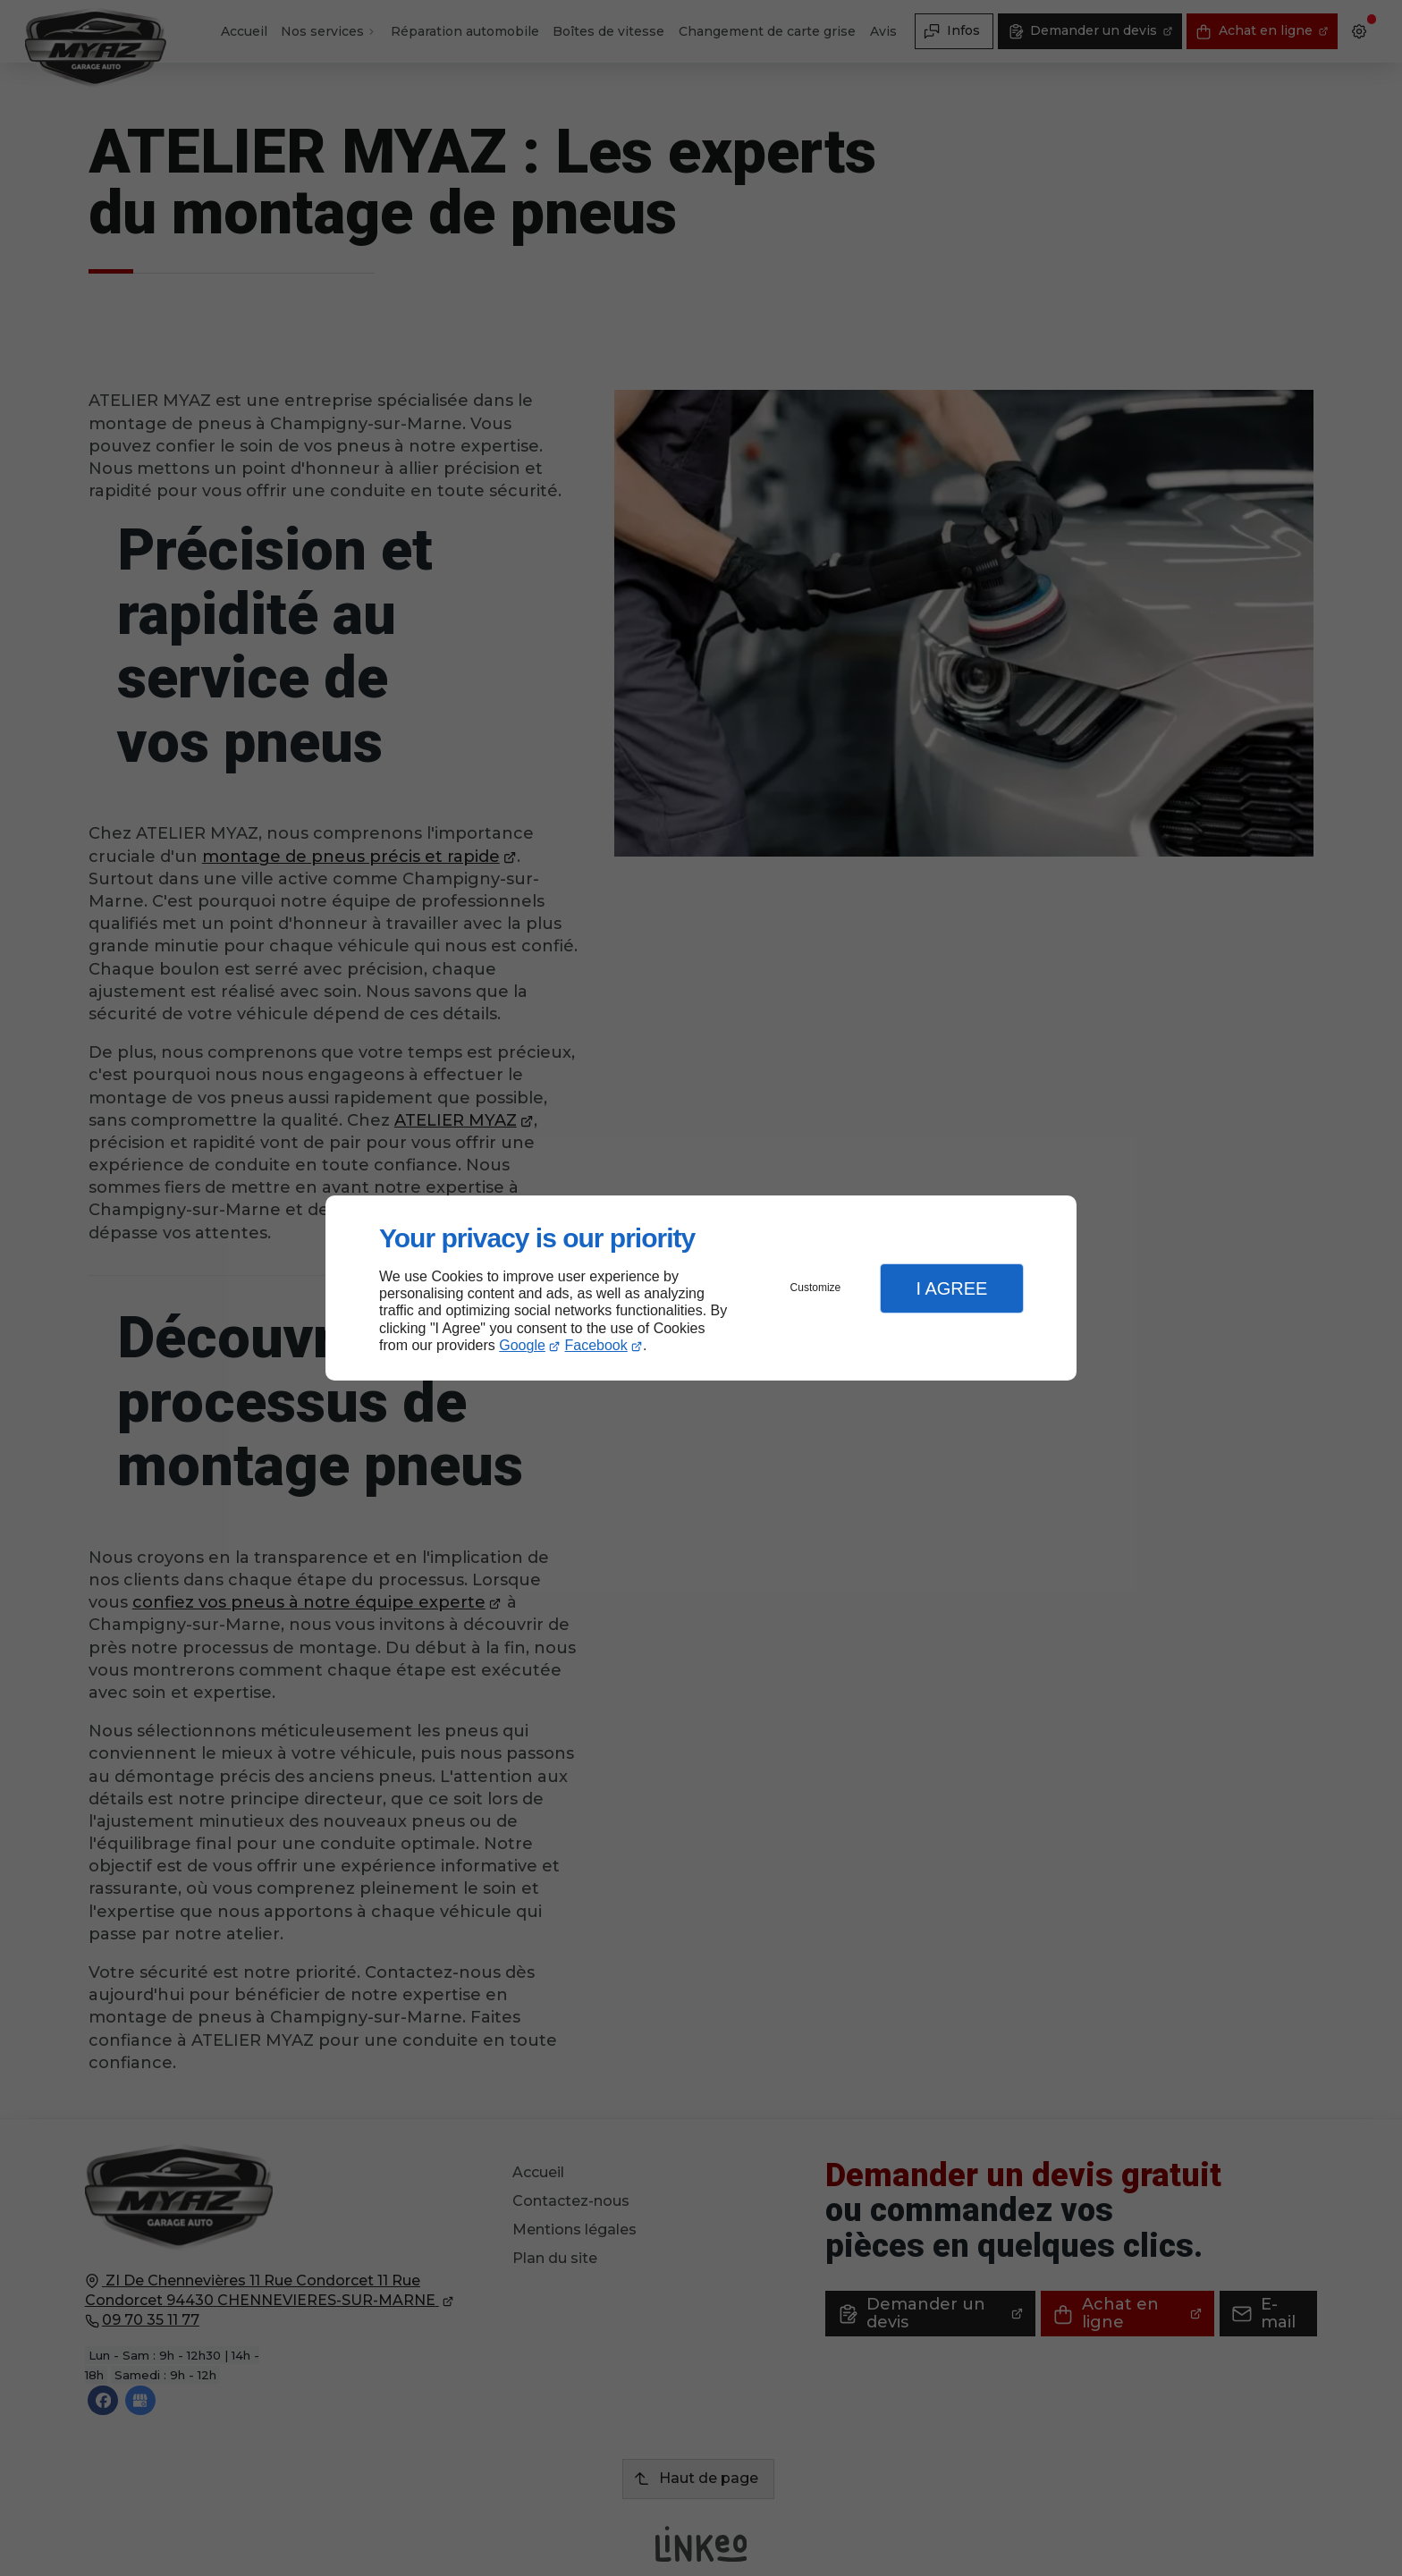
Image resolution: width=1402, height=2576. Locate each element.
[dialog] (701, 1288)
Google (522, 1345)
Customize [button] (815, 1287)
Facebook (596, 1345)
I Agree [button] (951, 1288)
